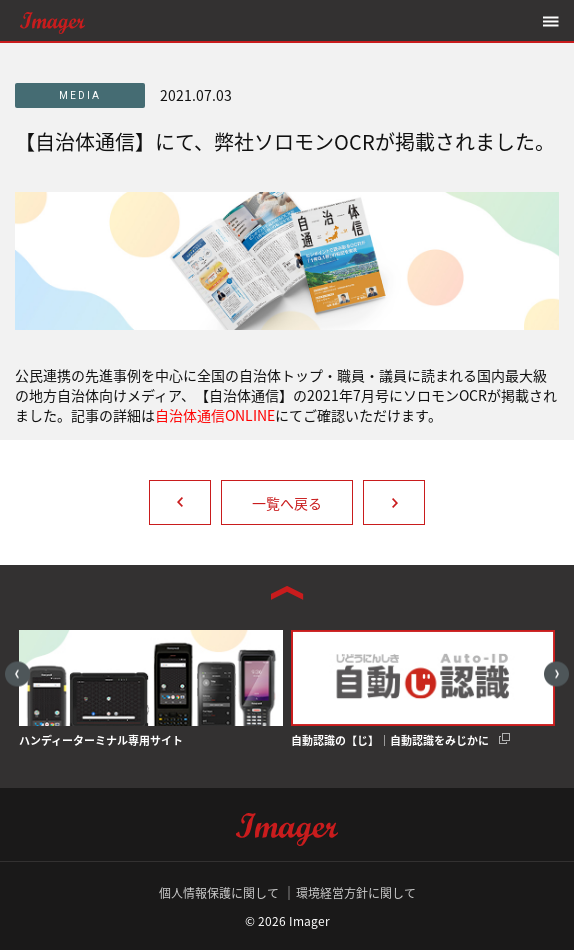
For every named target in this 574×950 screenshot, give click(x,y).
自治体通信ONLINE (215, 415)
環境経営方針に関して (356, 893)
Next (556, 673)
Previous (17, 673)
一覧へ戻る (287, 503)
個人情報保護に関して (219, 893)
